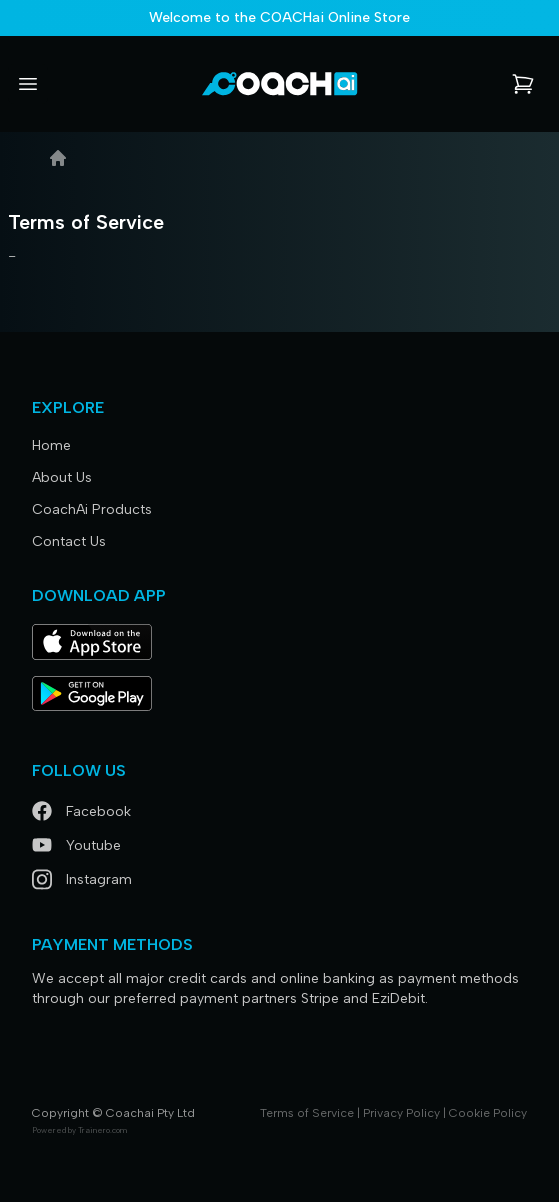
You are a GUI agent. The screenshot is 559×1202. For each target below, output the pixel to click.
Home (51, 445)
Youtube (76, 845)
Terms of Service (307, 1113)
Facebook (81, 811)
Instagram (82, 879)
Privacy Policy (401, 1113)
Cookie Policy (488, 1113)
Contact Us (69, 541)
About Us (62, 477)
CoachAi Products (92, 509)
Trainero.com (102, 1130)
